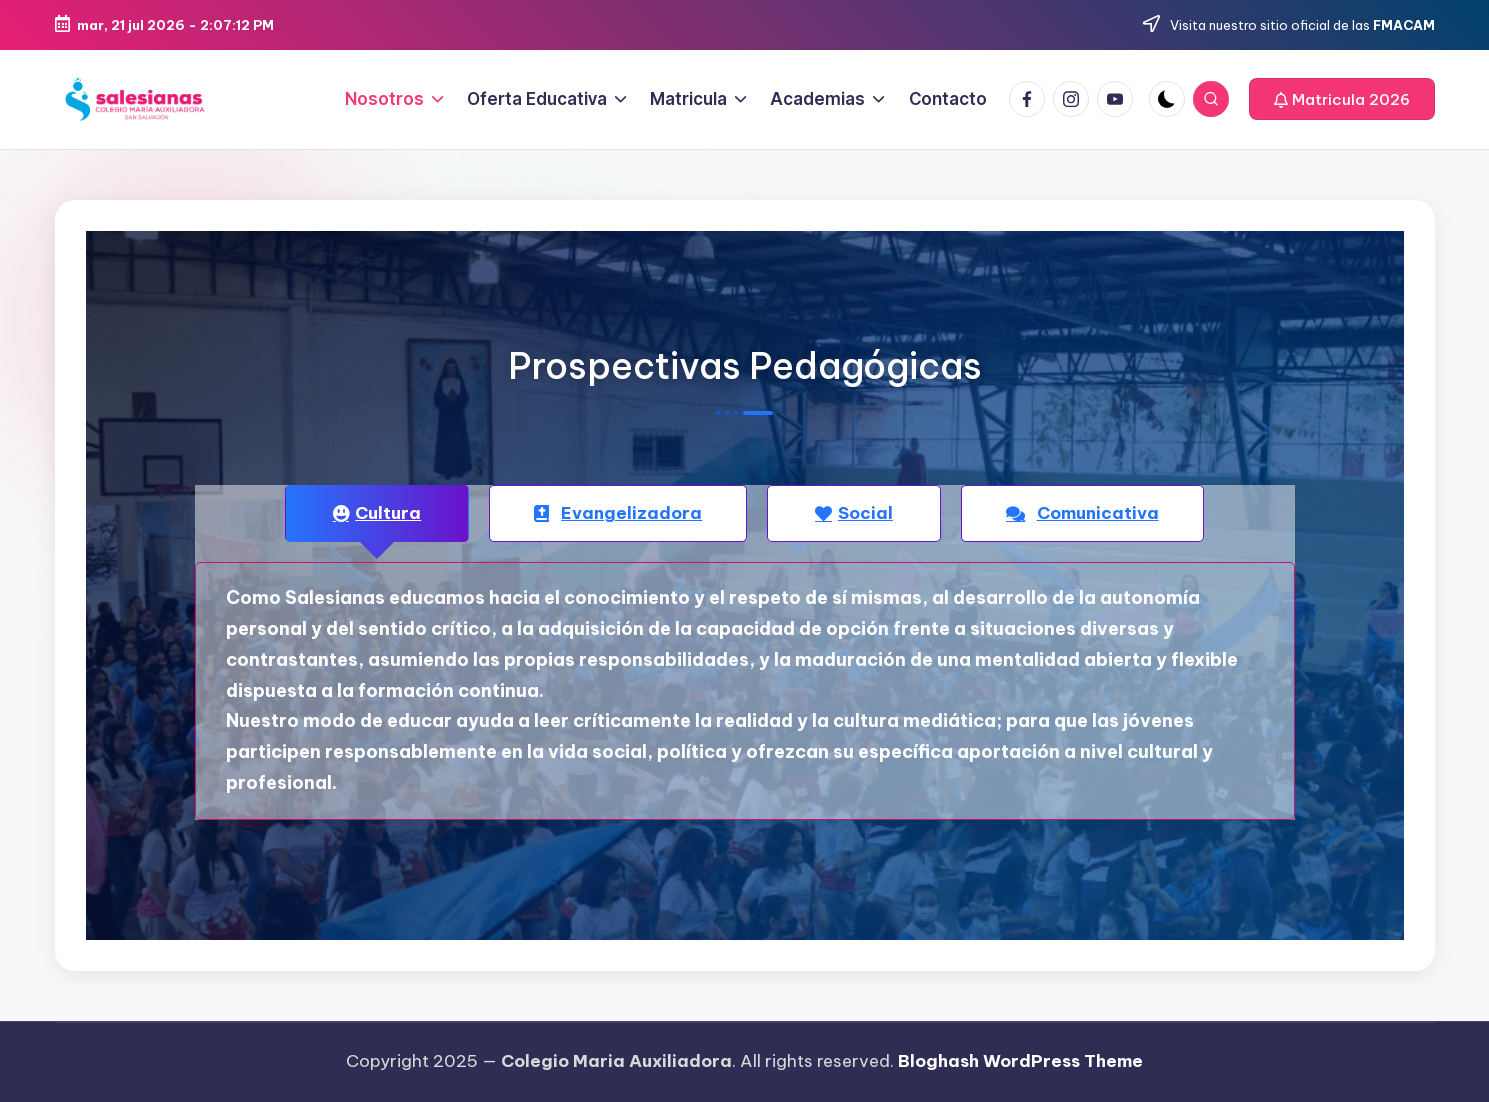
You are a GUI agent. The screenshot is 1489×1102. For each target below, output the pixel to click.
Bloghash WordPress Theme (1020, 1061)
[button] (1342, 99)
